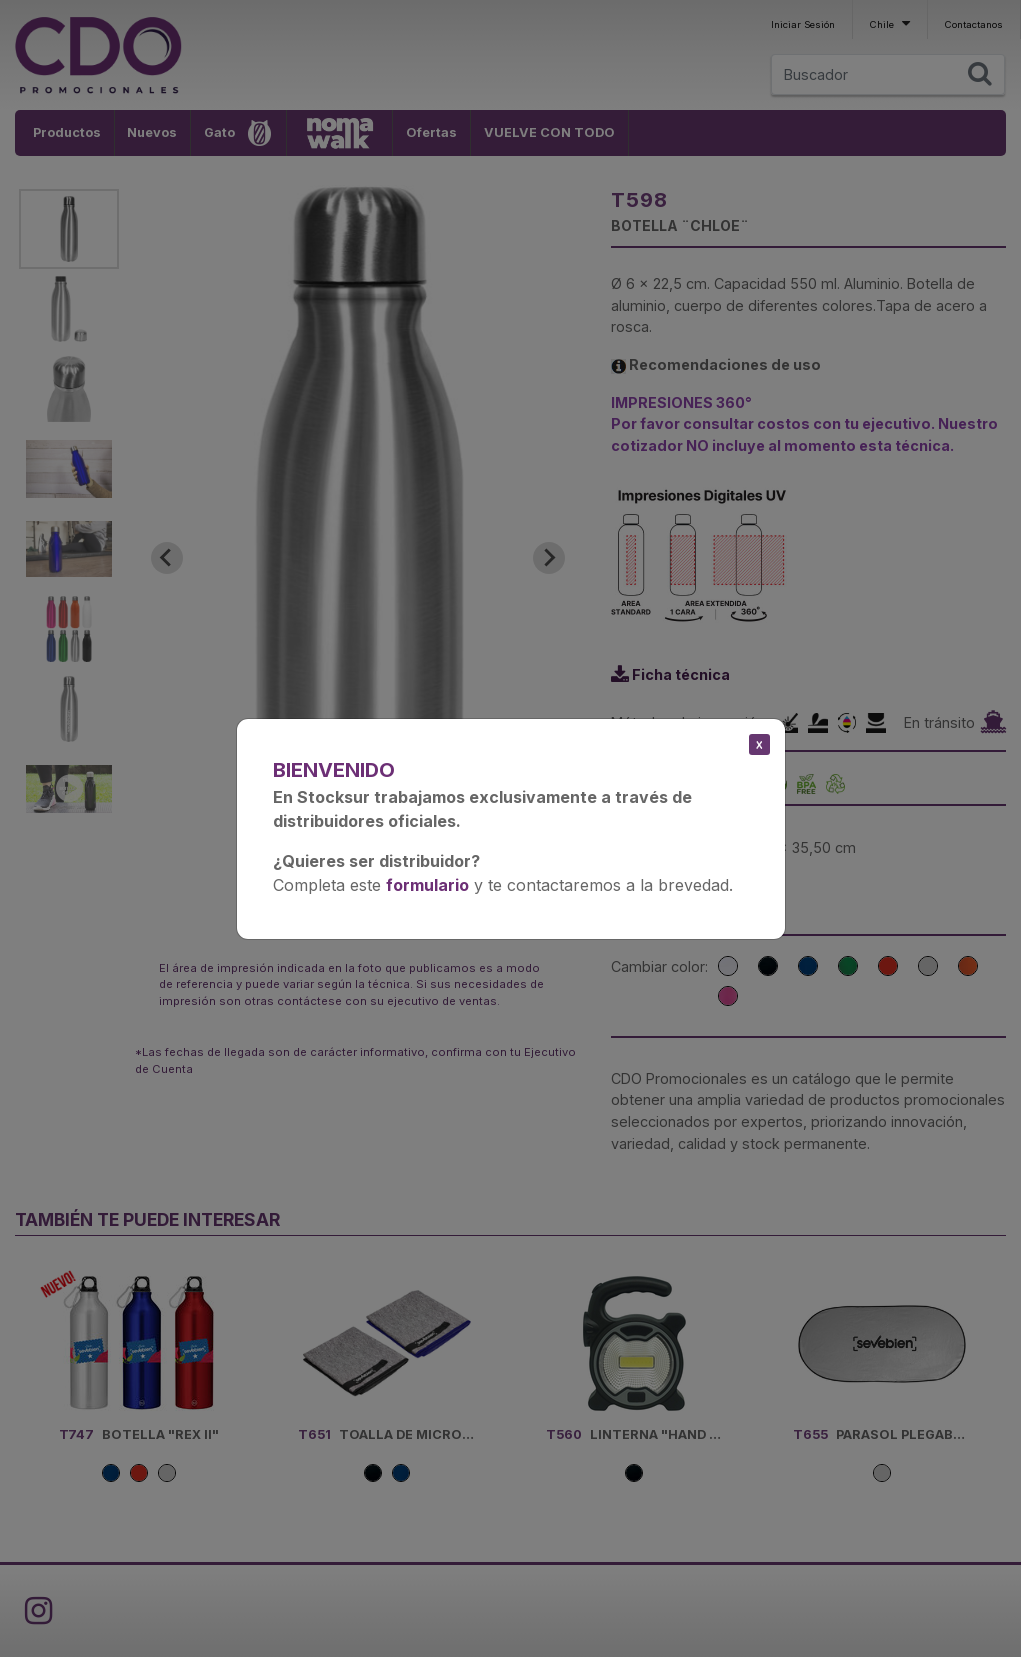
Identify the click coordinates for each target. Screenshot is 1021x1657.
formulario (427, 885)
